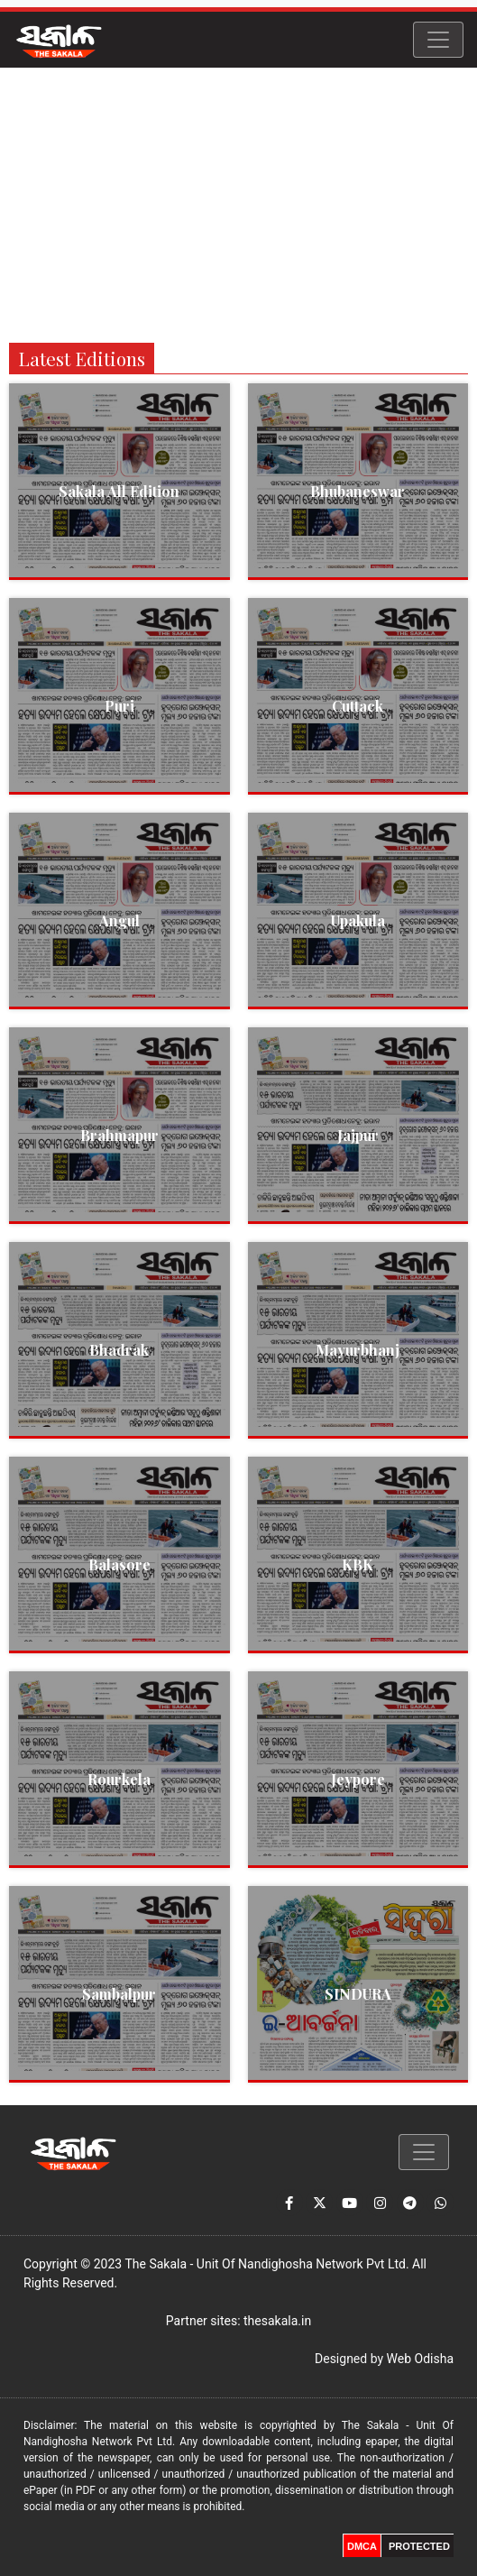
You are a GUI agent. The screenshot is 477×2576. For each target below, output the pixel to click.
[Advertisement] (238, 203)
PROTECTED (419, 2546)
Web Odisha (420, 2358)
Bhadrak (119, 1349)
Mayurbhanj (357, 1349)
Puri (119, 705)
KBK (357, 1564)
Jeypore (358, 1779)
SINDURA (358, 1993)
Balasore (119, 1564)
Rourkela (119, 1779)
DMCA (362, 2546)
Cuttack (357, 705)
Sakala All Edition (119, 491)
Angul (119, 920)
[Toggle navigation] (438, 40)
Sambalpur (119, 1993)
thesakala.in (277, 2321)
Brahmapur (119, 1135)
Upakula (358, 920)
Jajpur (358, 1135)
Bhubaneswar (357, 491)
